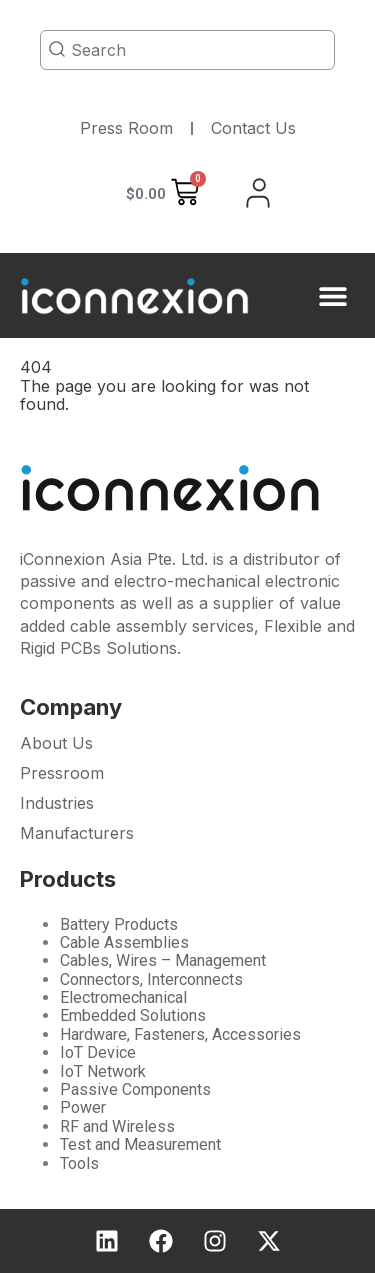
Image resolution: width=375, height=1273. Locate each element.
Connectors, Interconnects (151, 979)
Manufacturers (77, 833)
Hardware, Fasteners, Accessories (180, 1034)
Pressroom (62, 773)
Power (83, 1107)
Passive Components (135, 1089)
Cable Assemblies (124, 942)
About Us (56, 743)
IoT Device (98, 1052)
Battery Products (119, 924)
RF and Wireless (117, 1126)
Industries (57, 803)
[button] (332, 295)
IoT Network (103, 1071)
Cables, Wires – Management (163, 960)
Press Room (126, 128)
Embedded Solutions (133, 1015)
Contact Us (253, 128)
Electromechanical (123, 997)
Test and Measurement (140, 1144)
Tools (79, 1163)
